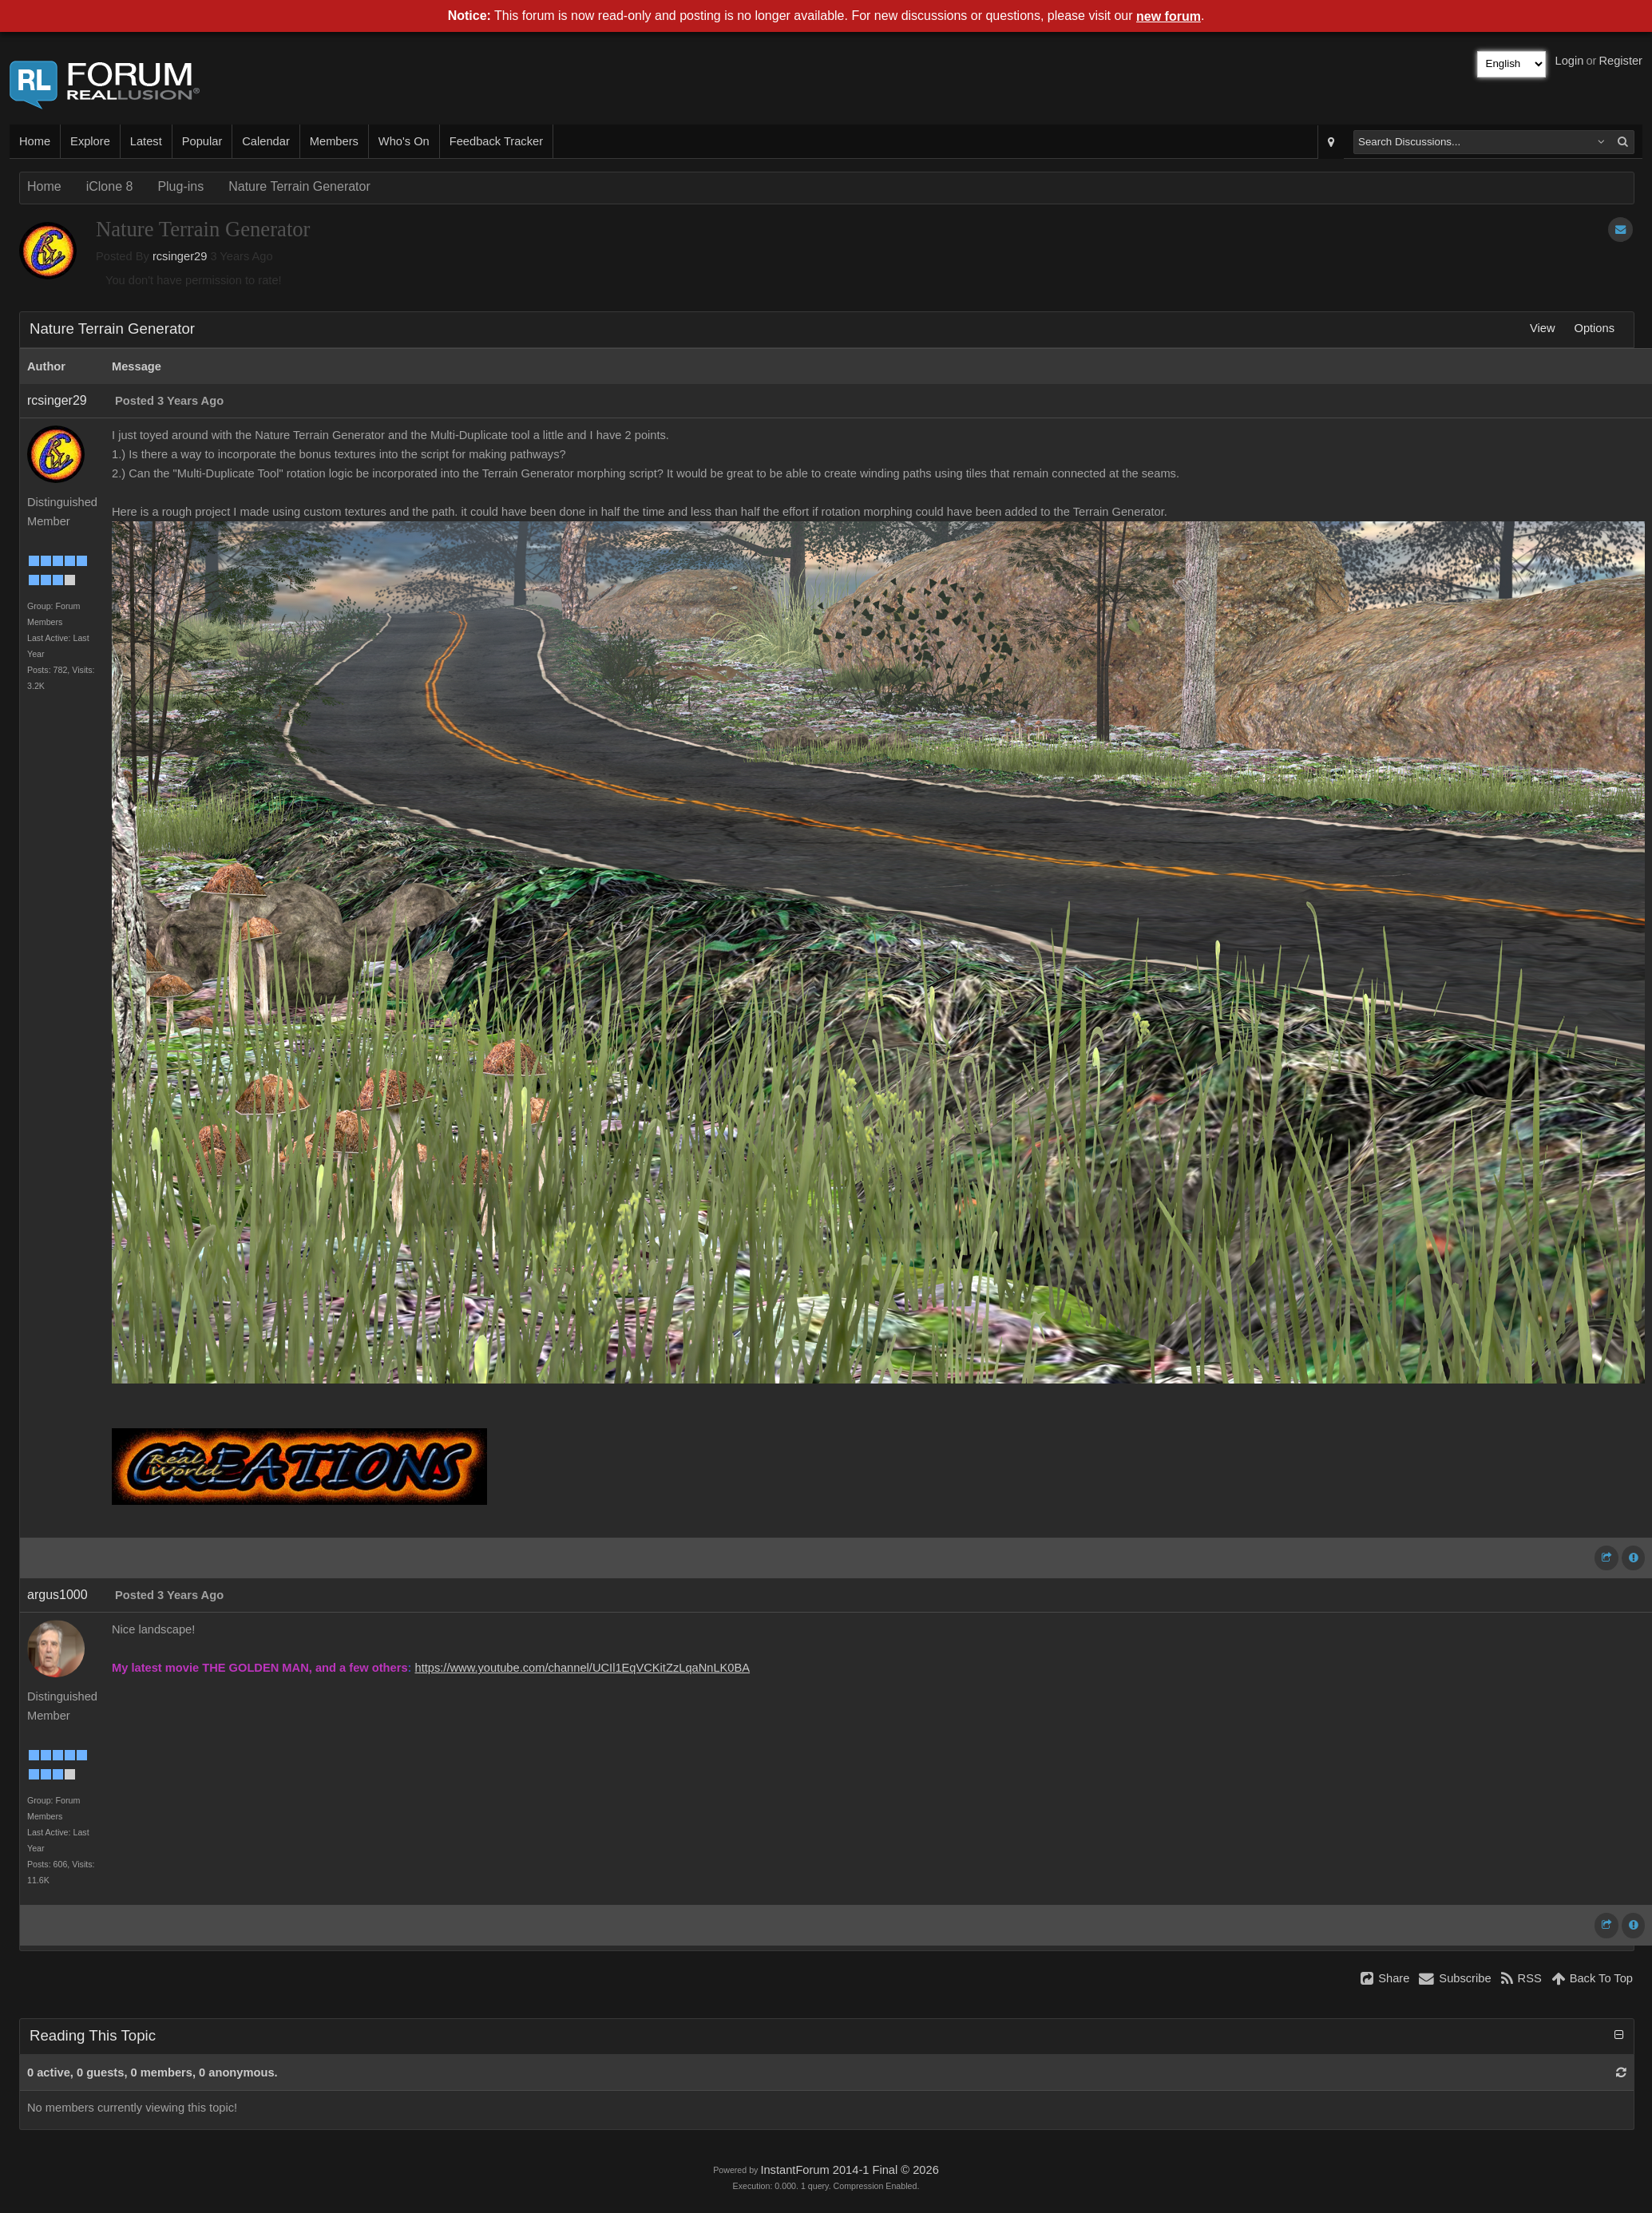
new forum (1168, 16)
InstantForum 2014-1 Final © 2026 (849, 2170)
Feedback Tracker (496, 141)
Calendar (265, 141)
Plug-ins (180, 186)
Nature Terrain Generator (299, 186)
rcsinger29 (180, 256)
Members (334, 141)
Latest (146, 141)
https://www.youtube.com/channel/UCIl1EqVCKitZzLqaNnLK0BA (583, 1667)
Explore (90, 141)
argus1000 (57, 1594)
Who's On (404, 141)
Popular (202, 141)
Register (1620, 60)
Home (35, 141)
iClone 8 (109, 186)
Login (1569, 60)
